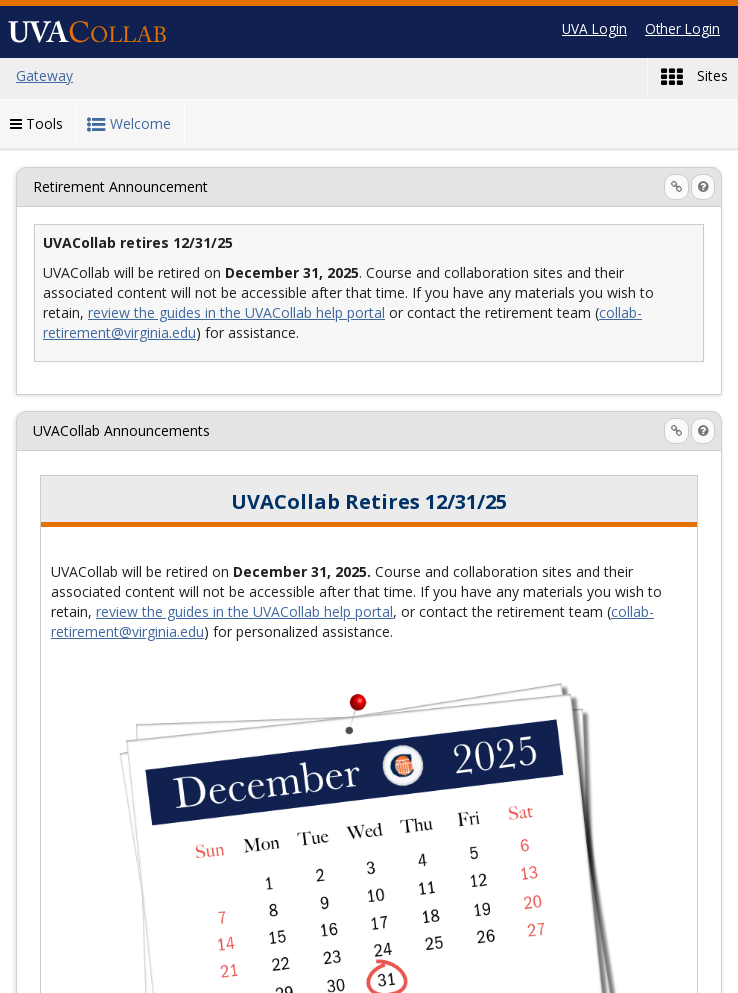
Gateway (160, 970)
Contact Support (267, 970)
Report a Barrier (396, 970)
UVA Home (509, 970)
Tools (36, 123)
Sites (694, 77)
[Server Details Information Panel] (581, 971)
